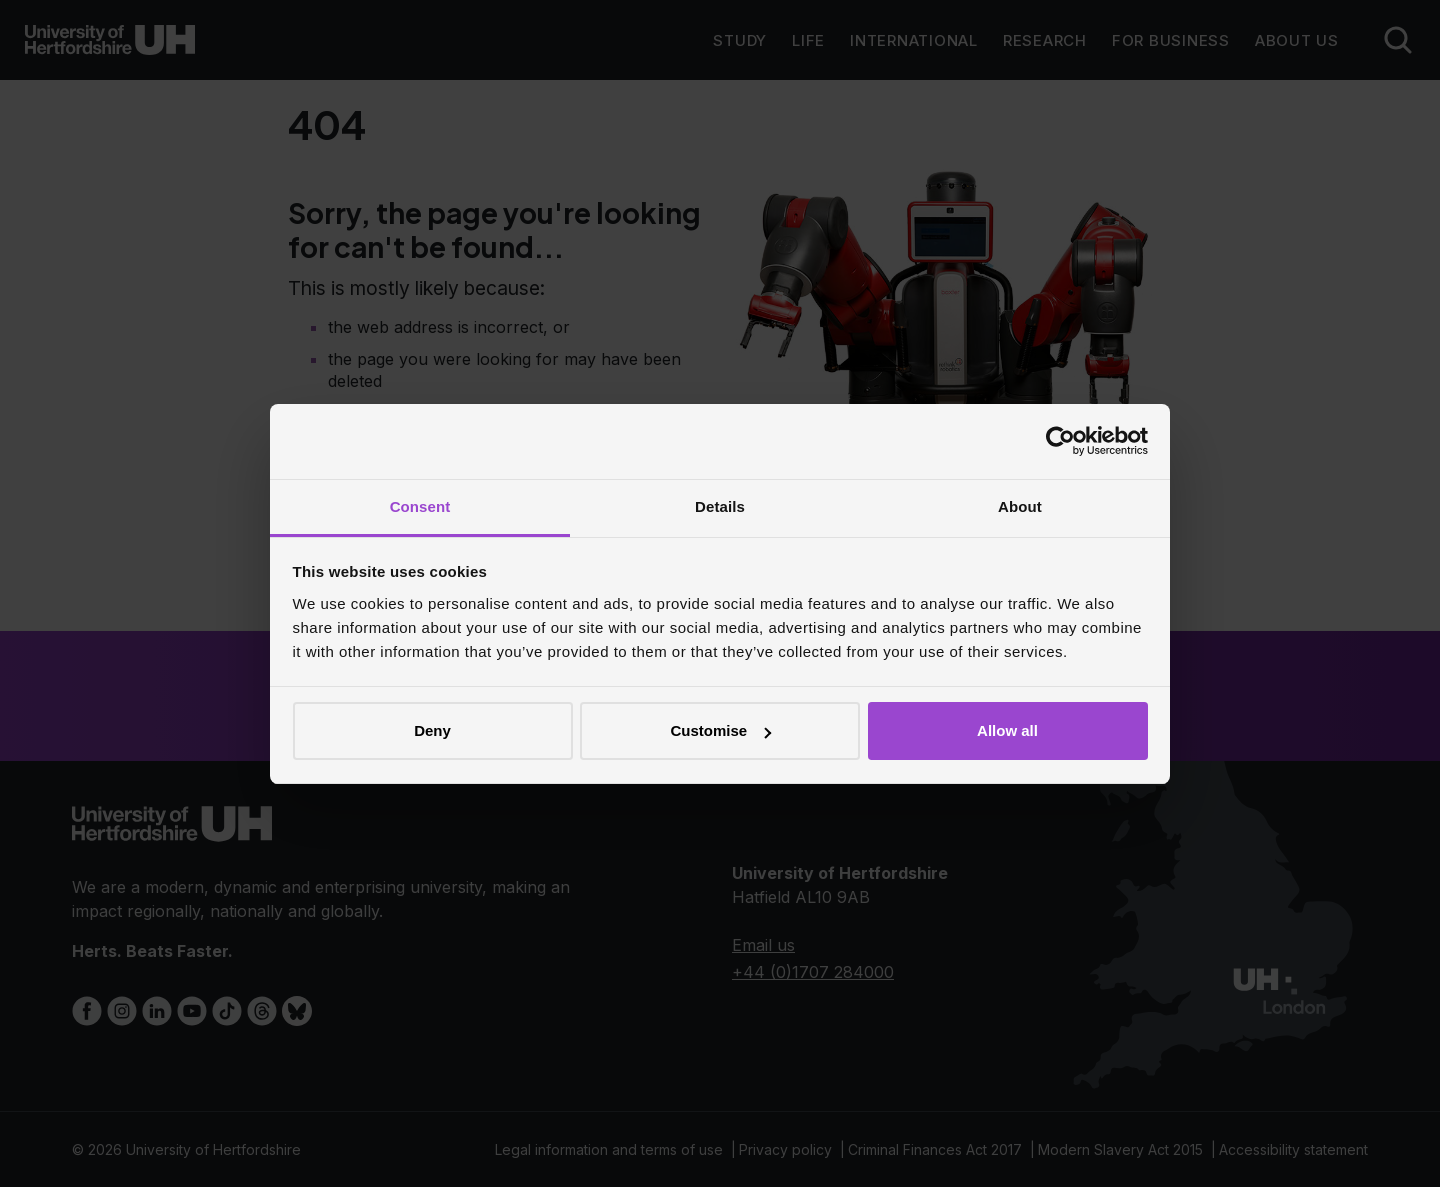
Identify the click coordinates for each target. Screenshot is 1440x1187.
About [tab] (1020, 506)
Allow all (1007, 730)
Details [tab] (720, 506)
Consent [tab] (420, 506)
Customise (720, 730)
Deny (432, 730)
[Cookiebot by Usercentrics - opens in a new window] (1060, 441)
